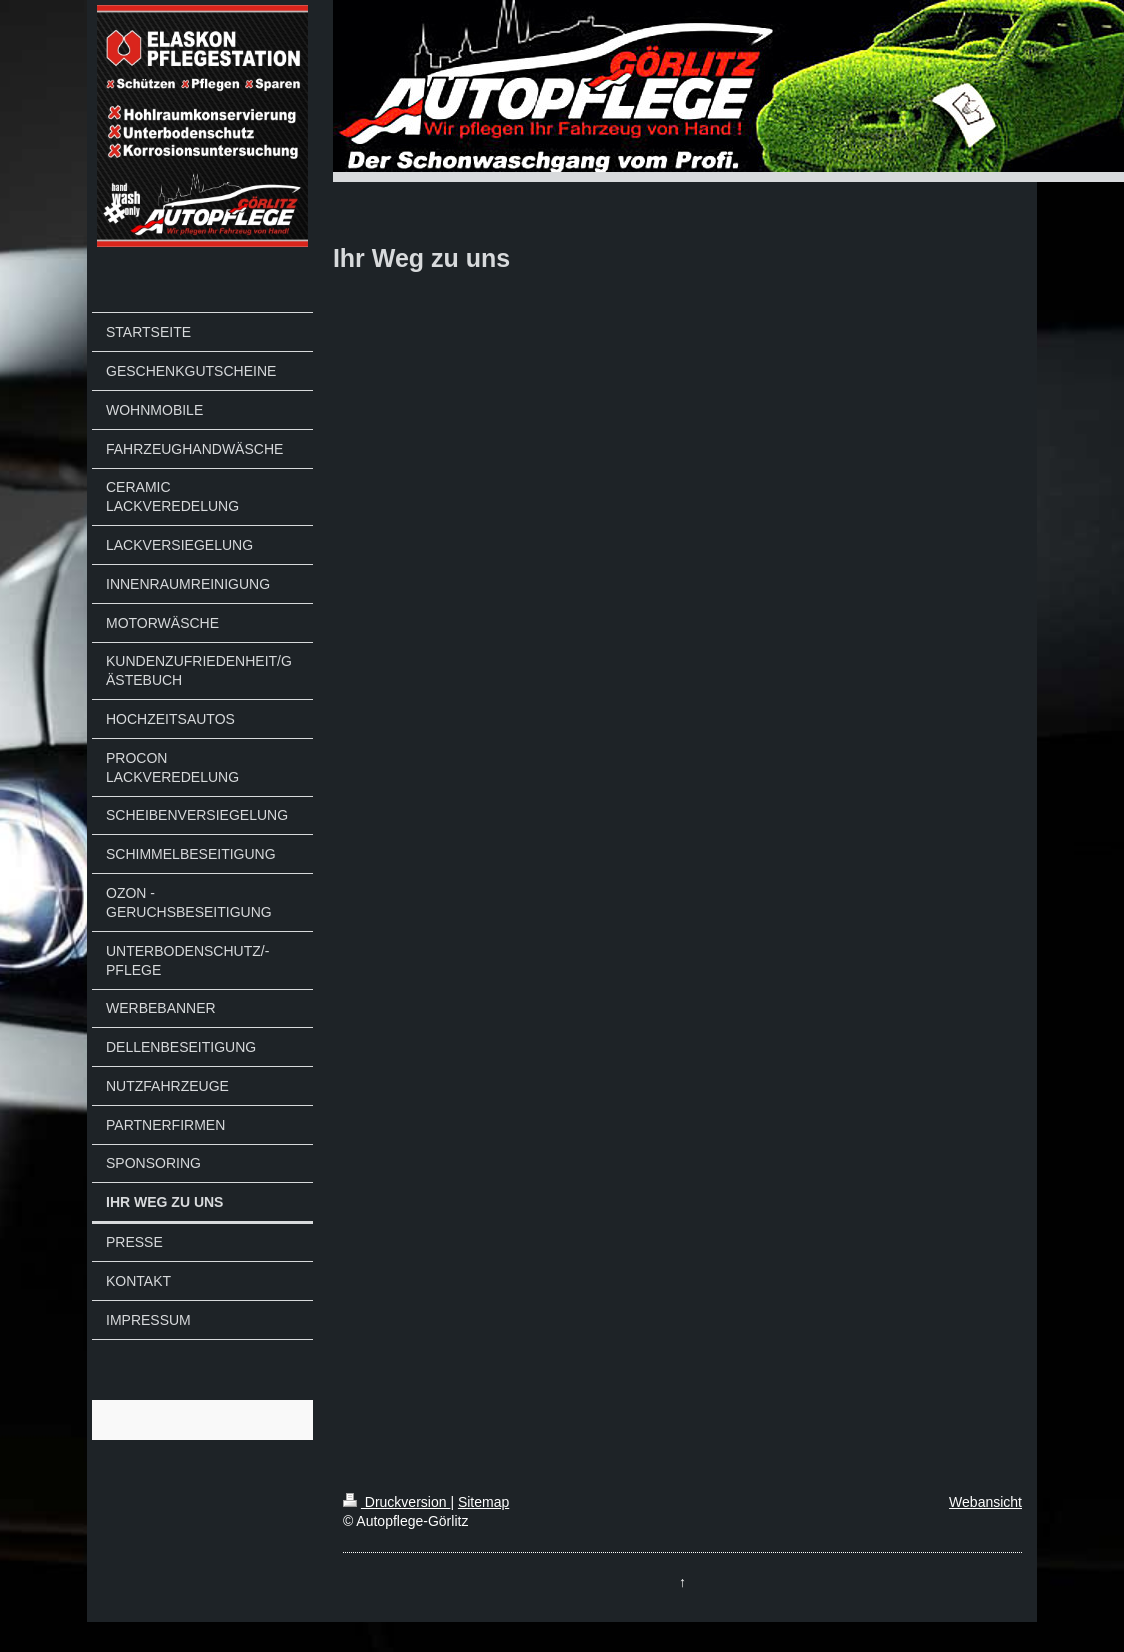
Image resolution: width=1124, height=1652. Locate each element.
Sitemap (483, 1502)
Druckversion (396, 1502)
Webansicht (985, 1502)
